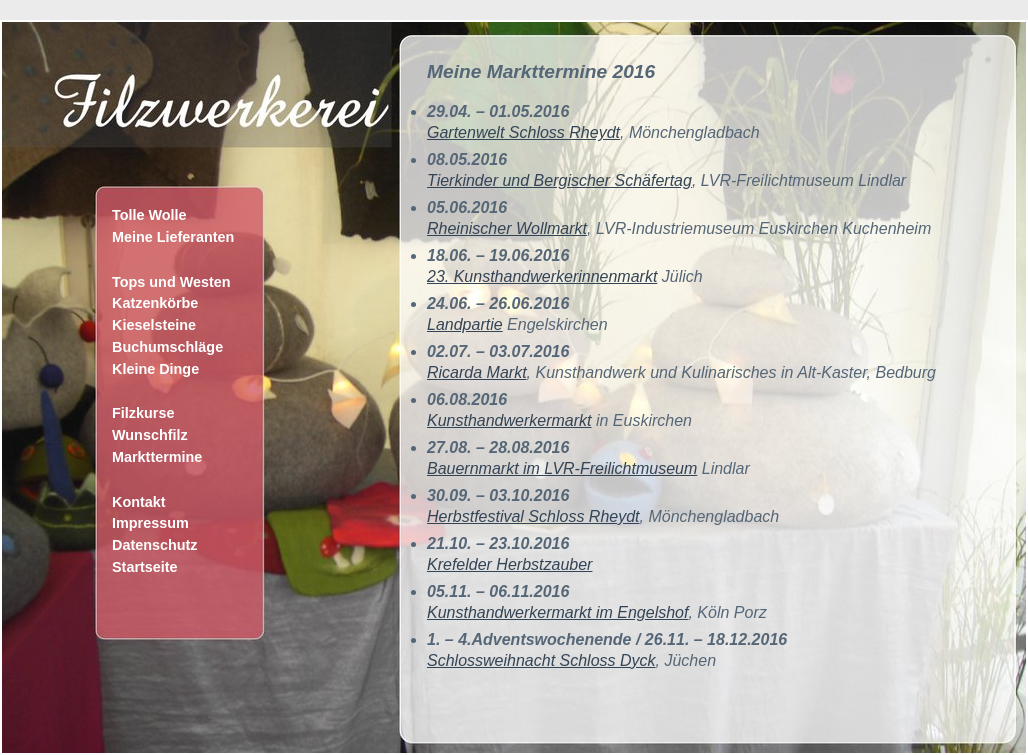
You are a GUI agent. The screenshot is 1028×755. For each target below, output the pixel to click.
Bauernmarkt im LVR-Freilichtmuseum (562, 468)
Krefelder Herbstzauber (509, 564)
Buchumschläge (167, 347)
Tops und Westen (171, 282)
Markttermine (157, 457)
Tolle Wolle (149, 215)
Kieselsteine (154, 325)
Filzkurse (143, 413)
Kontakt (139, 502)
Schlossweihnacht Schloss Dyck (541, 660)
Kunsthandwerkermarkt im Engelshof (557, 612)
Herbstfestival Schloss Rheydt (533, 516)
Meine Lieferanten (173, 237)
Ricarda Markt (477, 372)
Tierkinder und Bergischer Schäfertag (559, 180)
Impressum (150, 523)
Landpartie (465, 324)
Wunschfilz (150, 435)
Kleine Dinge (155, 369)
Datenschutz (155, 545)
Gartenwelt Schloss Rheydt (523, 132)
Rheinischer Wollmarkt (507, 228)
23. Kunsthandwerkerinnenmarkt (542, 276)
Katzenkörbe (155, 303)
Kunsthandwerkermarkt (509, 420)
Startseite (145, 567)
